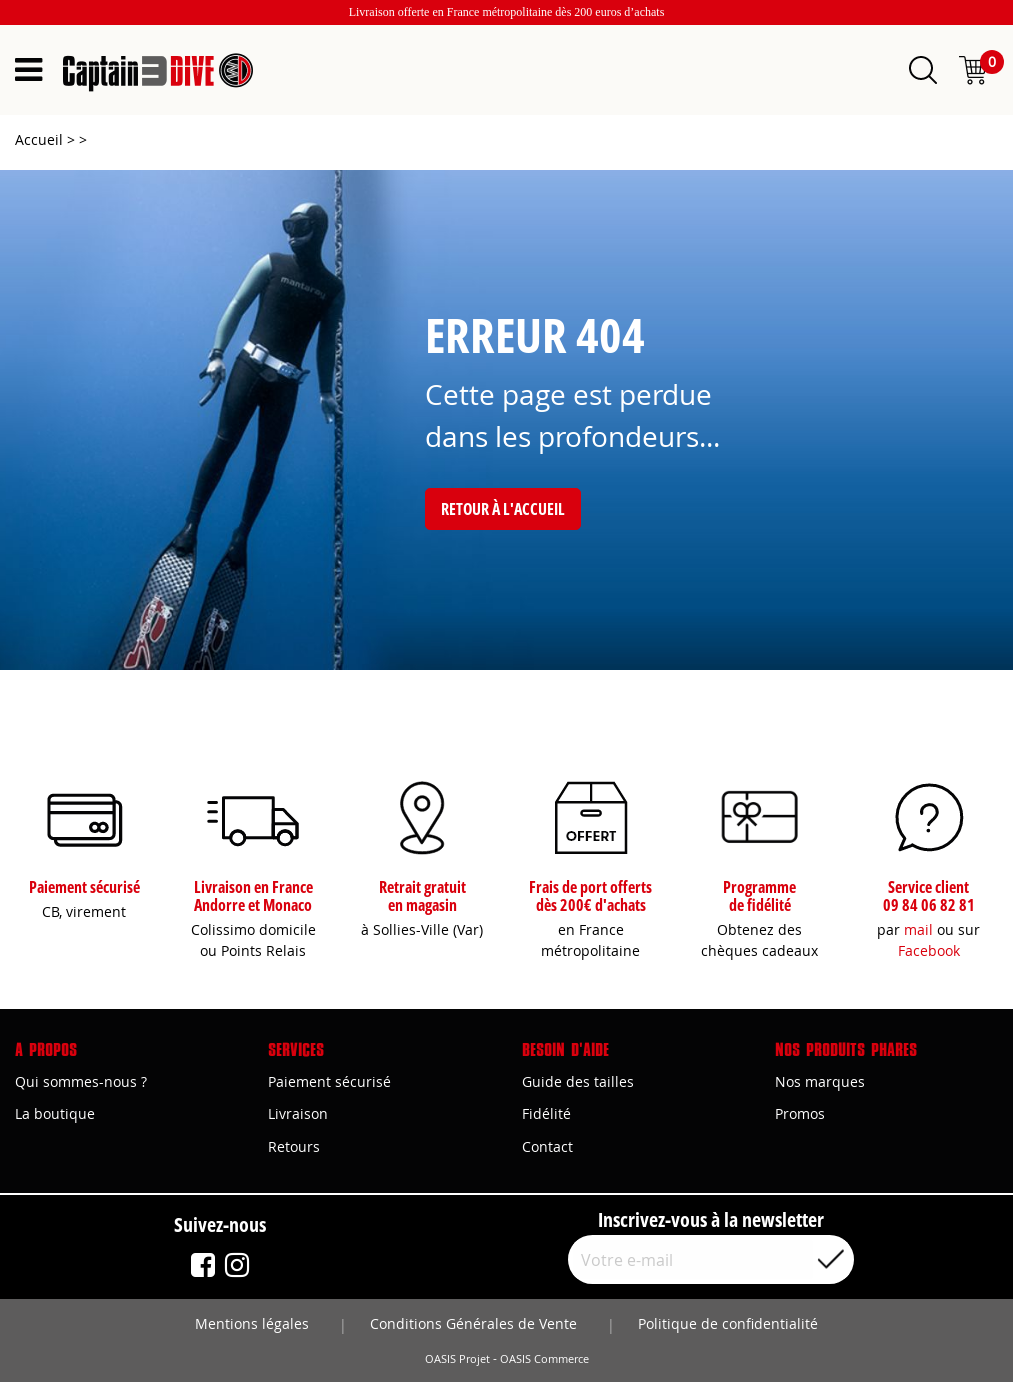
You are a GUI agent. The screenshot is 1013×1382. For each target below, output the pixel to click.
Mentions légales (252, 1323)
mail (918, 929)
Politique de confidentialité (728, 1323)
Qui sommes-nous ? (81, 1081)
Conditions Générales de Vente (473, 1323)
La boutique (55, 1113)
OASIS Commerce (544, 1359)
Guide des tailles (578, 1081)
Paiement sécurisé (329, 1081)
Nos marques (820, 1081)
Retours (294, 1146)
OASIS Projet (457, 1359)
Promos (800, 1113)
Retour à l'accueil (503, 509)
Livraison (298, 1113)
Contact (547, 1146)
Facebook (929, 950)
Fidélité (546, 1113)
